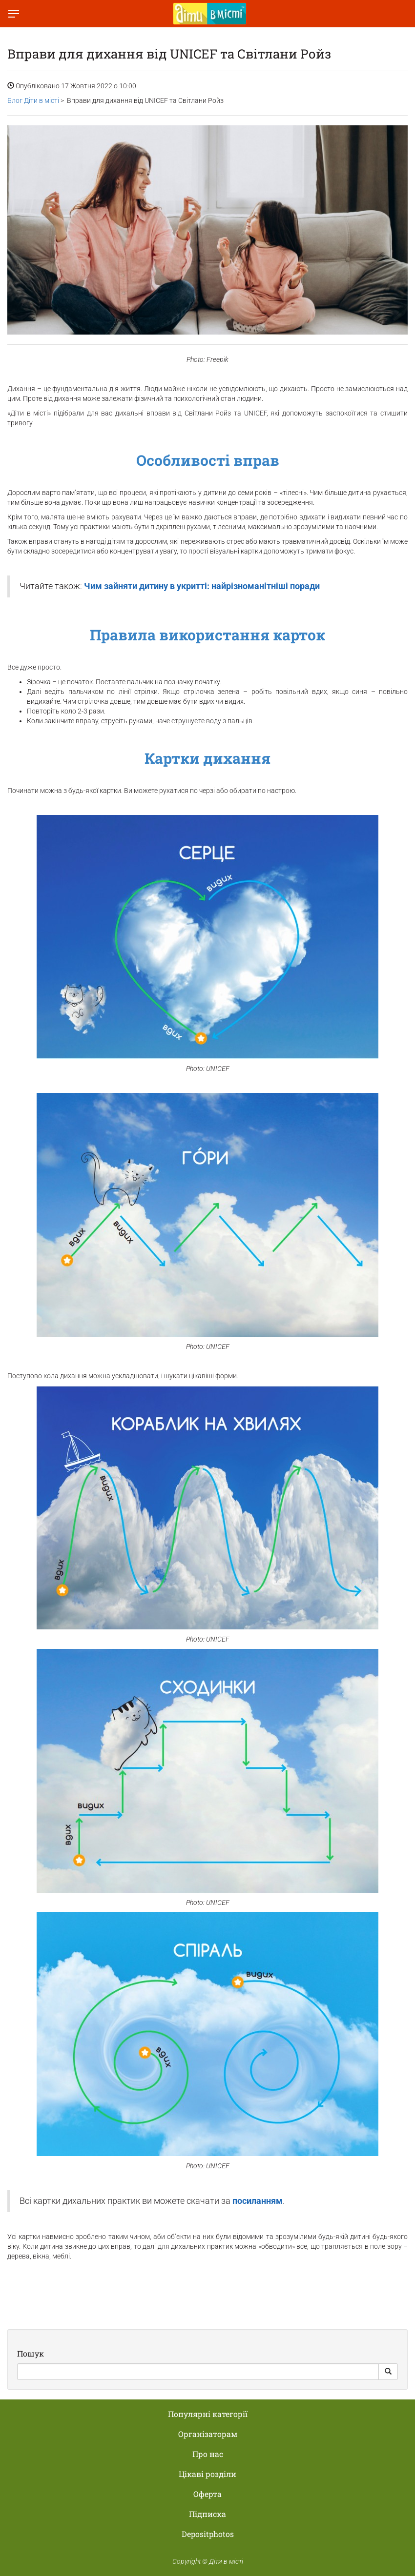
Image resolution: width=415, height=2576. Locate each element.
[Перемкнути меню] (13, 13)
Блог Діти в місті (33, 100)
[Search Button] (388, 2371)
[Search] (198, 2371)
